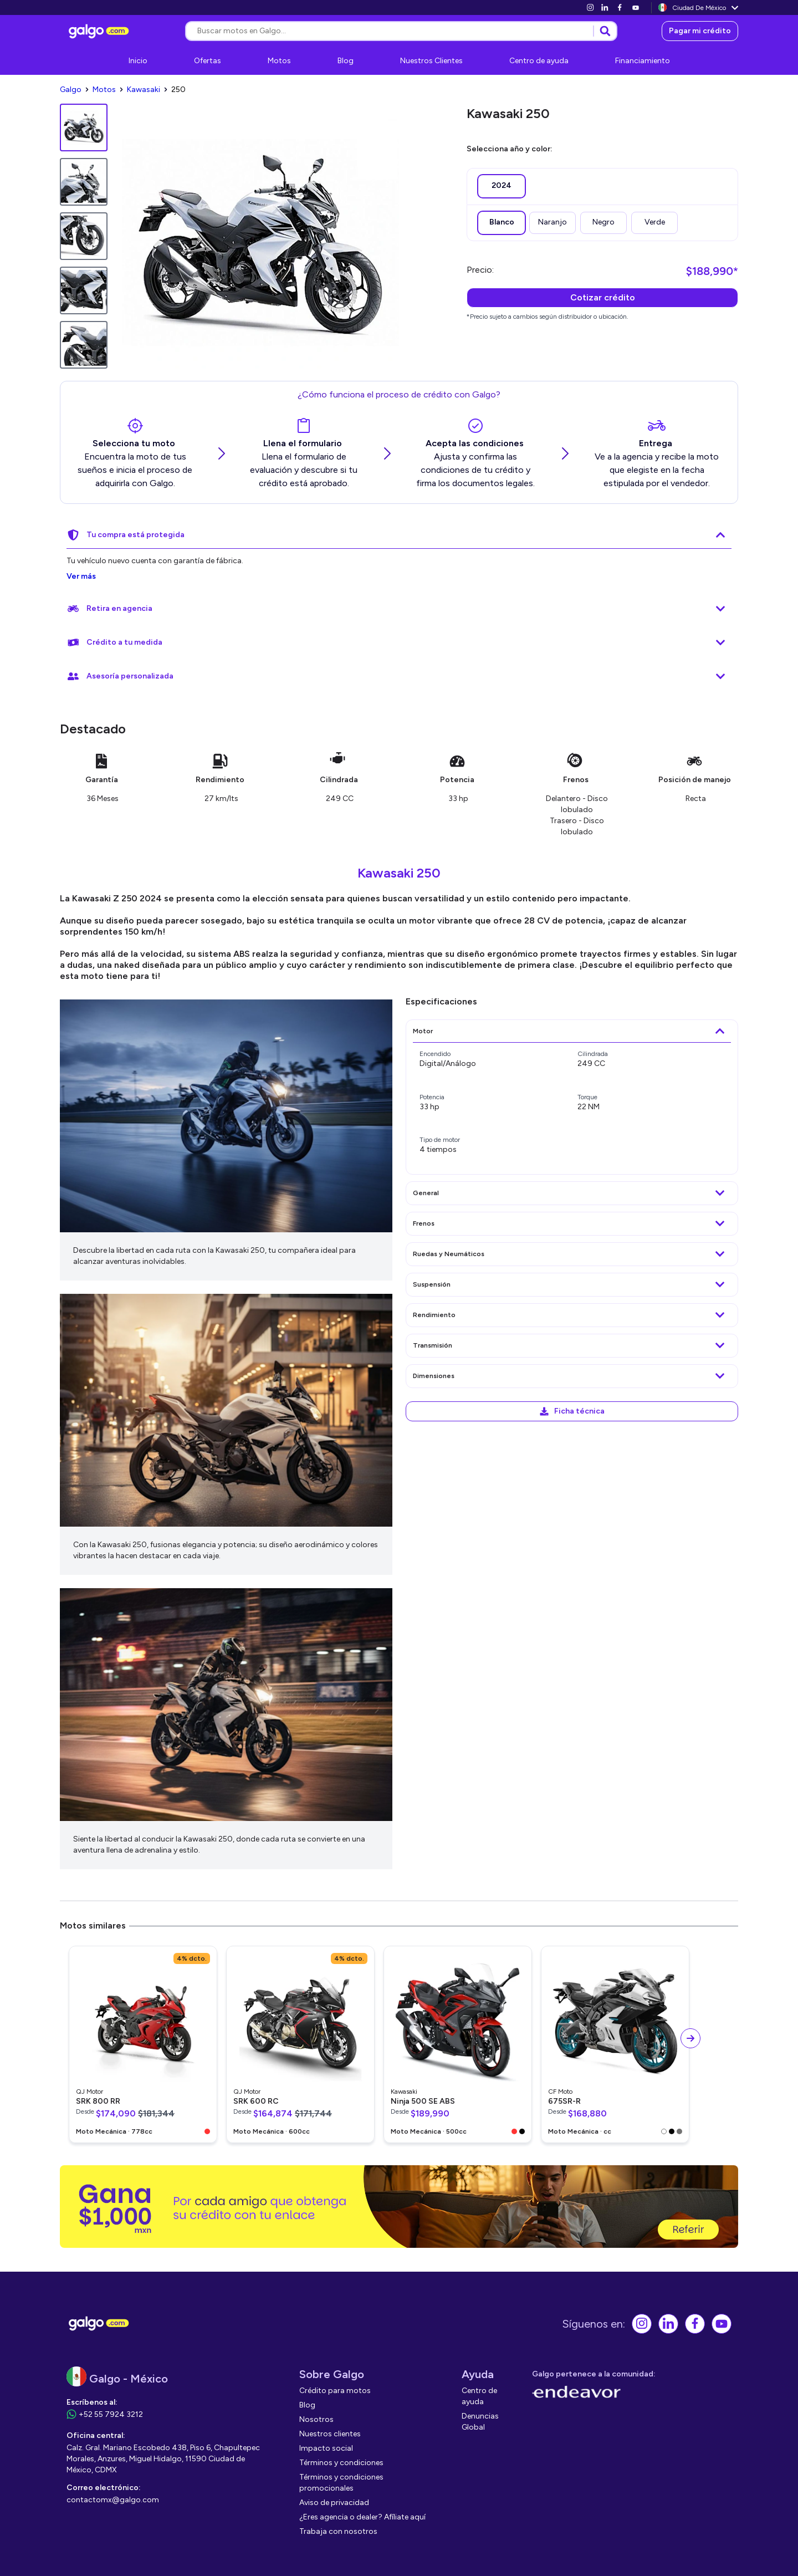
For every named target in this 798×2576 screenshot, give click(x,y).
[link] (590, 7)
